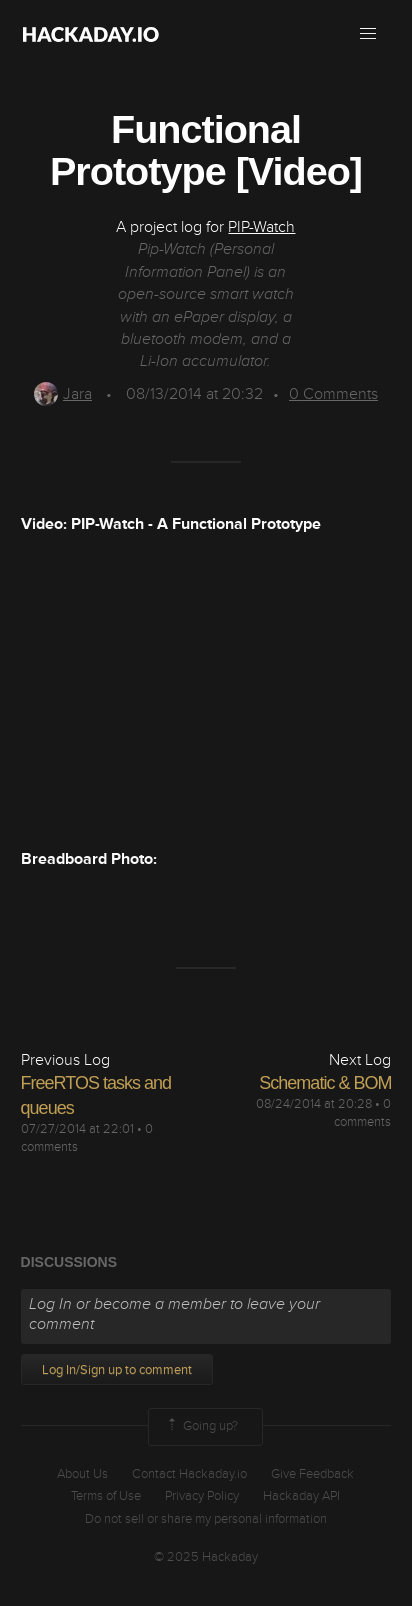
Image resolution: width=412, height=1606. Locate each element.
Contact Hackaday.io (189, 1474)
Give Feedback (312, 1474)
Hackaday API (301, 1496)
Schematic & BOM (325, 1083)
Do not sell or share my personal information (206, 1519)
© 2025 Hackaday (206, 1557)
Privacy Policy (202, 1496)
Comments (333, 394)
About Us (82, 1474)
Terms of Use (106, 1496)
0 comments (362, 1113)
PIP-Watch (261, 227)
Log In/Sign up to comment (117, 1370)
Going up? (201, 1427)
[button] (368, 34)
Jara (63, 394)
